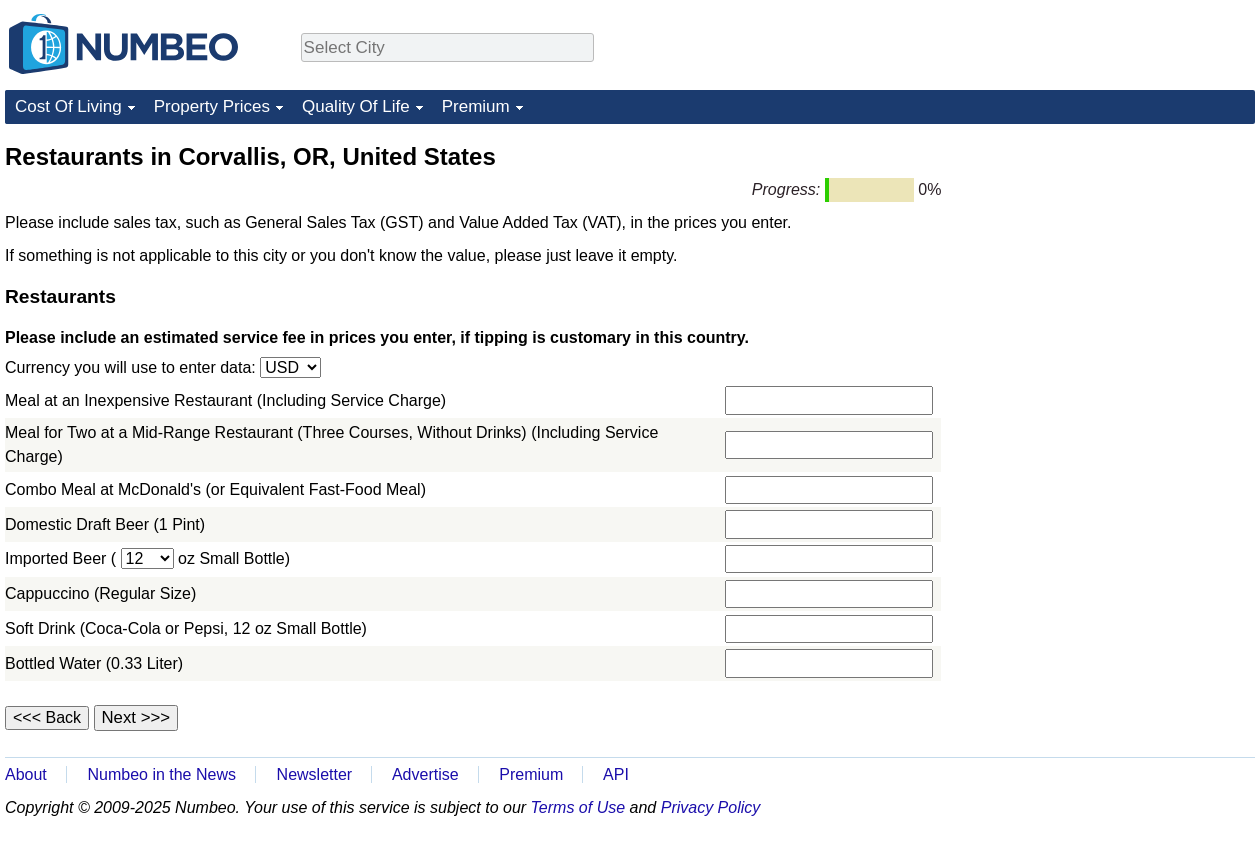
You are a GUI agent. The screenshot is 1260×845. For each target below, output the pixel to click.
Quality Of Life (356, 106)
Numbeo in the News (161, 774)
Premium (476, 106)
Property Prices (212, 106)
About (26, 774)
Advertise (425, 774)
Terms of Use (578, 807)
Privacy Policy (711, 807)
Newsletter (315, 774)
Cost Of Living (68, 106)
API (616, 774)
